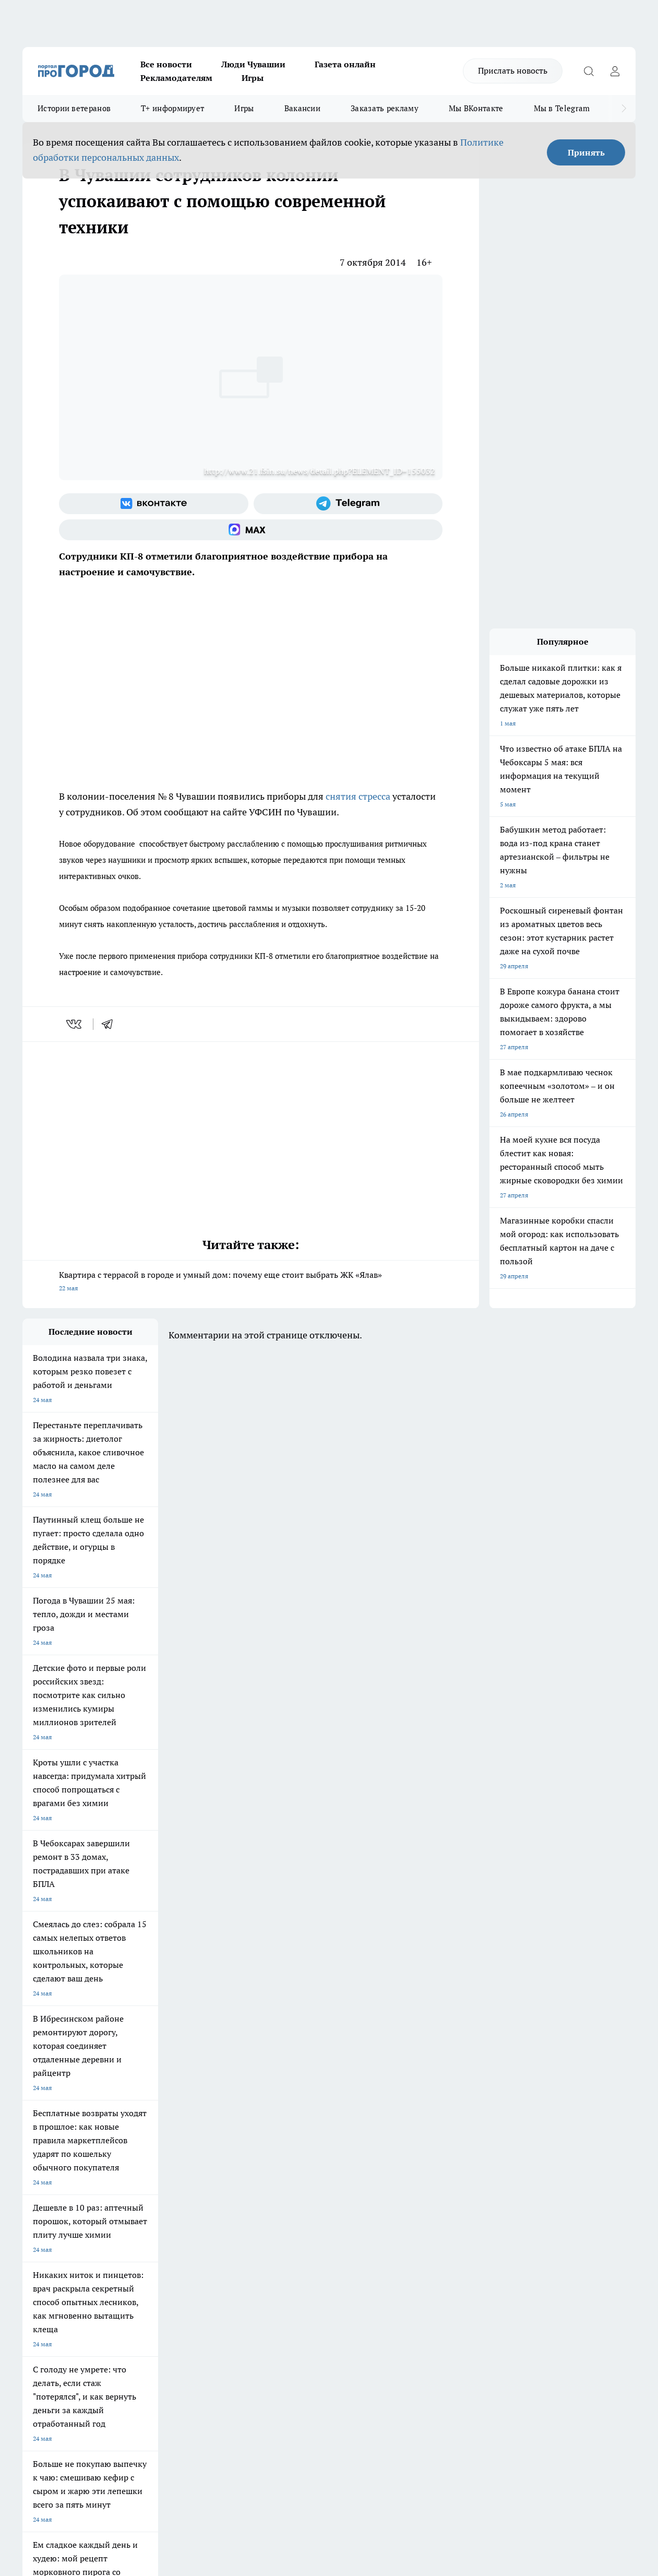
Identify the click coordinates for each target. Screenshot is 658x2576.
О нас (162, 2231)
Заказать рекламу (384, 108)
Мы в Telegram (562, 108)
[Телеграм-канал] (348, 503)
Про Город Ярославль (54, 2170)
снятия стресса (357, 796)
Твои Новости (132, 2156)
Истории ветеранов (74, 108)
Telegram (35, 2231)
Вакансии (302, 108)
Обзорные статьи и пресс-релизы (334, 2244)
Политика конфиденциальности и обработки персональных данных (121, 2425)
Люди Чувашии (253, 64)
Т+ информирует (172, 108)
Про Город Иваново (409, 2156)
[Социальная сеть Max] (250, 529)
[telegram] (110, 1024)
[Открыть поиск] (588, 71)
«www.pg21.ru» (94, 2279)
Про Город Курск (136, 2170)
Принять (586, 152)
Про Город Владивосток (147, 2193)
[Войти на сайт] (614, 71)
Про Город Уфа (313, 2170)
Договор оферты (178, 2244)
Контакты (299, 2231)
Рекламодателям (176, 78)
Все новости (166, 64)
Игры (253, 78)
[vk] (75, 1024)
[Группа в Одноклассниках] (505, 2172)
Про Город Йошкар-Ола (236, 2156)
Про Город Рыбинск (230, 2170)
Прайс (31, 2258)
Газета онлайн (345, 64)
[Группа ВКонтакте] (153, 503)
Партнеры (300, 2258)
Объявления (39, 2244)
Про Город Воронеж (320, 2156)
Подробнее (346, 2410)
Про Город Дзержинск (54, 2193)
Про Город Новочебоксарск (62, 2156)
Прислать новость (512, 70)
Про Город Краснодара (235, 2193)
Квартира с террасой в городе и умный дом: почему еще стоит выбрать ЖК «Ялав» (250, 1282)
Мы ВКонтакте (476, 108)
